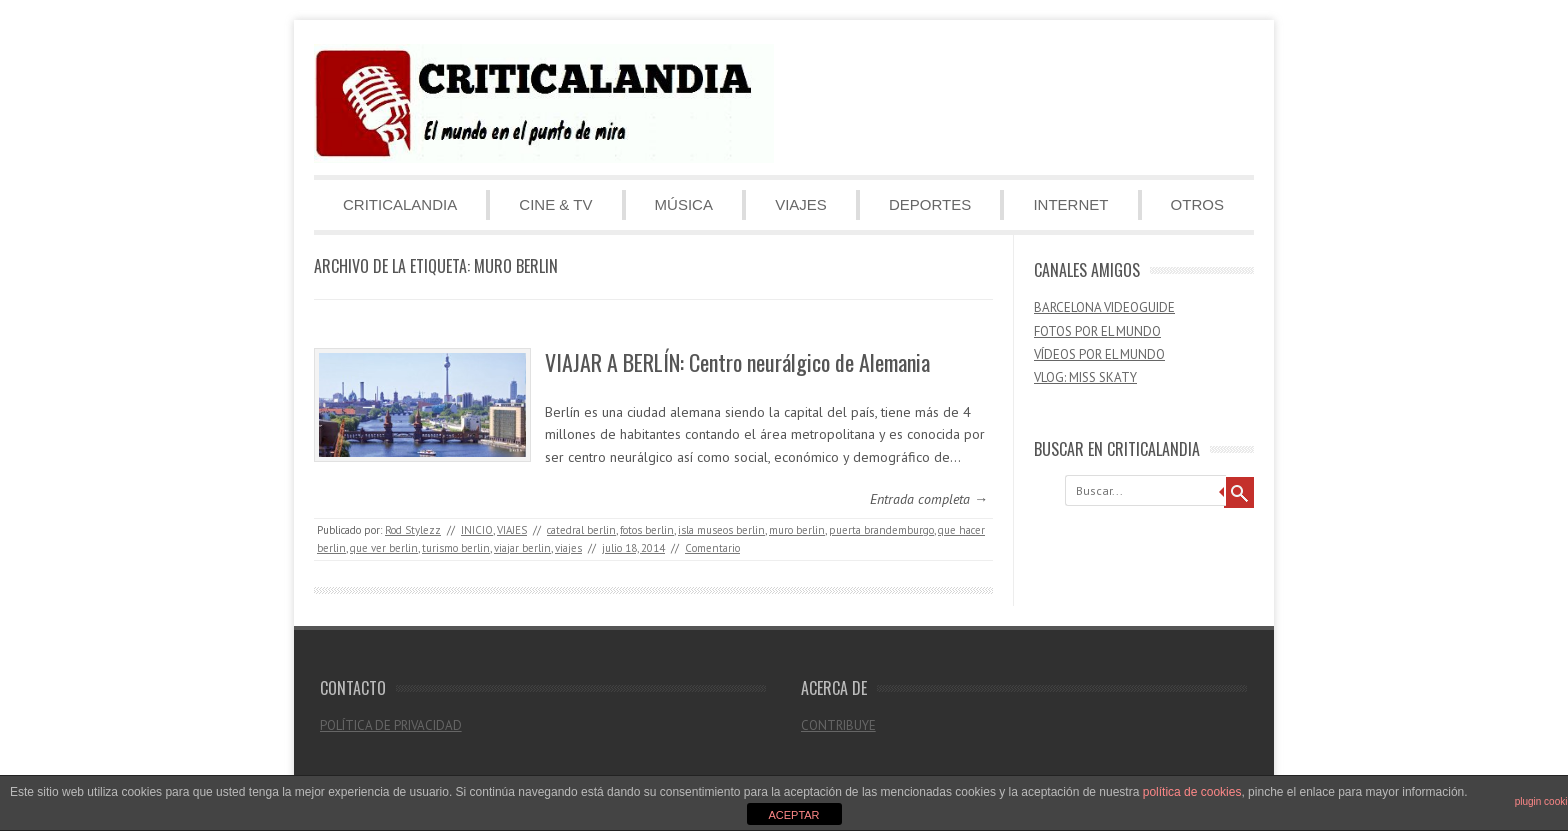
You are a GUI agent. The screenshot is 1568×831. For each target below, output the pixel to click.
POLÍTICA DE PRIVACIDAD (391, 725)
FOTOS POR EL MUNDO (1097, 331)
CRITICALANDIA (400, 204)
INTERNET (1070, 204)
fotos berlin (647, 530)
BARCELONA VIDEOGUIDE (1104, 307)
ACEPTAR (793, 815)
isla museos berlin (721, 530)
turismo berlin (456, 548)
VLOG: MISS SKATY (1085, 377)
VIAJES (801, 204)
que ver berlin (384, 548)
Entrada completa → (929, 499)
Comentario (712, 548)
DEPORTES (930, 204)
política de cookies (1192, 792)
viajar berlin (522, 548)
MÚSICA (684, 204)
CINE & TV (555, 204)
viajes (568, 548)
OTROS (1197, 204)
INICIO (477, 530)
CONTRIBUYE (838, 725)
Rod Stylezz (413, 530)
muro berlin (797, 530)
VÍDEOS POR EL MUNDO (1099, 354)
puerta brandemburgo (881, 530)
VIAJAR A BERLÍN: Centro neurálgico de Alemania (737, 362)
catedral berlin (581, 530)
